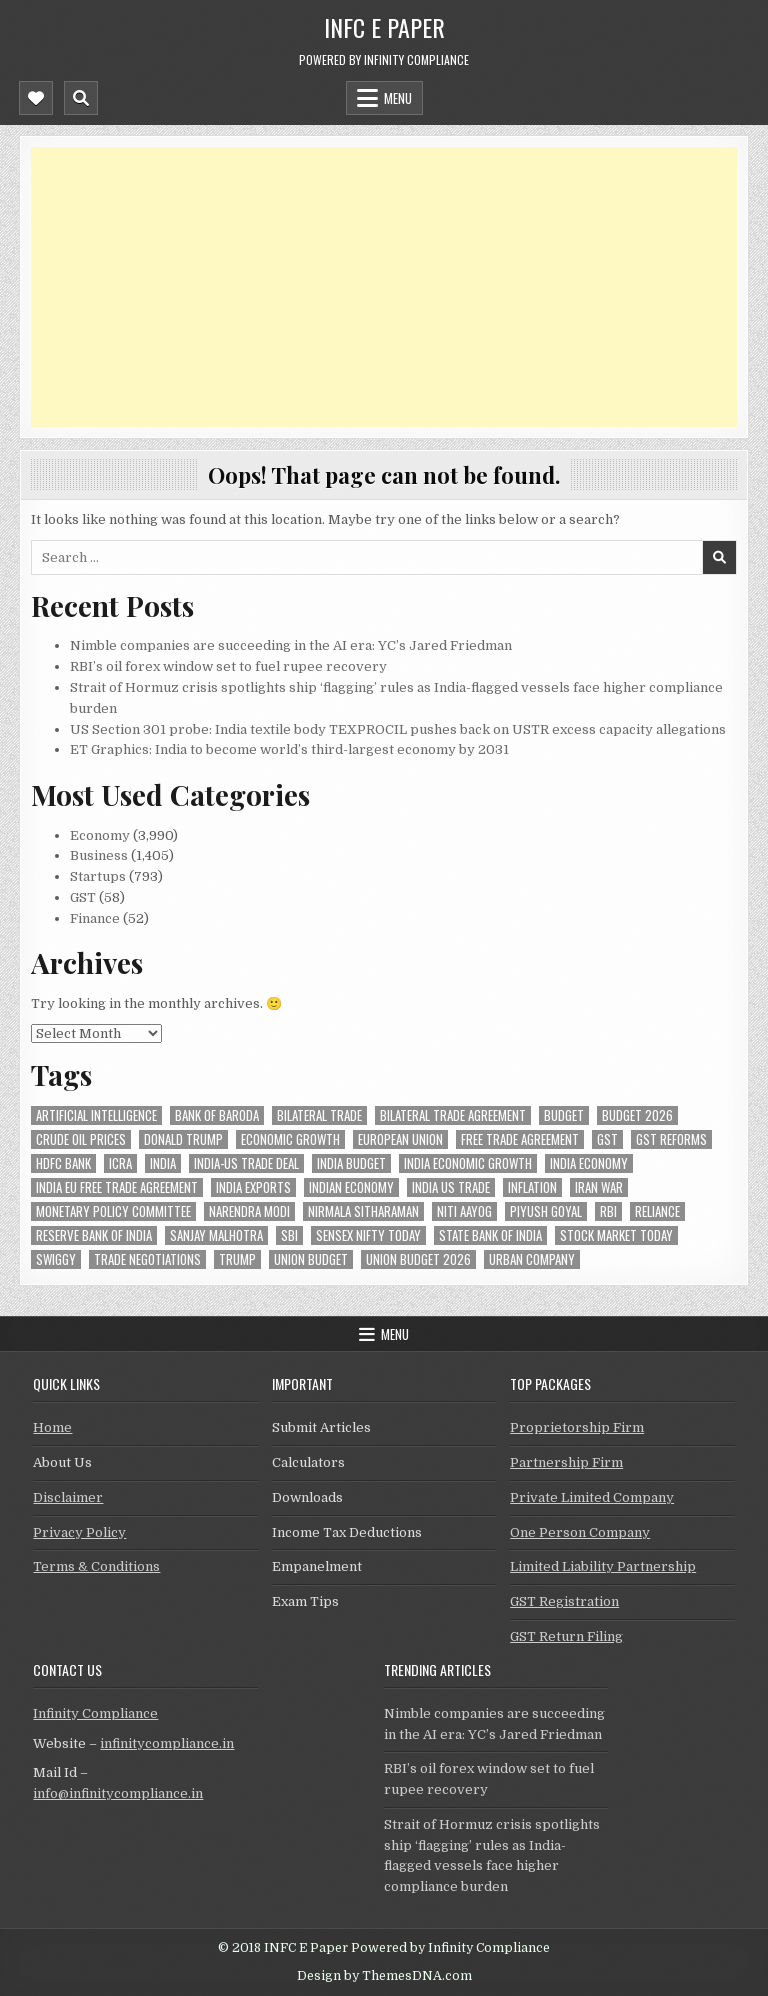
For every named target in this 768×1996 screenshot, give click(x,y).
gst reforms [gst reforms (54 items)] (671, 1139)
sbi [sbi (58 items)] (289, 1235)
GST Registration (564, 1601)
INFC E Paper (384, 27)
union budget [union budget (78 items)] (311, 1259)
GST (83, 897)
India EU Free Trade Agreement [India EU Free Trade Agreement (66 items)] (117, 1187)
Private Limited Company (592, 1497)
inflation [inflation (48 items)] (532, 1187)
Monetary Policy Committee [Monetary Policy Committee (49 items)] (113, 1211)
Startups (98, 876)
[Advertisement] (384, 287)
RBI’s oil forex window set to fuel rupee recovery (228, 666)
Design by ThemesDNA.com (384, 1976)
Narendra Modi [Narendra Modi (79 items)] (249, 1211)
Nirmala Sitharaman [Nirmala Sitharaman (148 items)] (363, 1211)
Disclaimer (68, 1497)
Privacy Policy (79, 1532)
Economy (100, 835)
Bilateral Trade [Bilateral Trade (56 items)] (319, 1115)
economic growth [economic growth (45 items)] (290, 1139)
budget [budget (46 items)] (564, 1115)
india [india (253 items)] (163, 1163)
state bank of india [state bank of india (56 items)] (490, 1235)
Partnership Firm (566, 1462)
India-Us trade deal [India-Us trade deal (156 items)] (246, 1163)
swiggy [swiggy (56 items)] (56, 1259)
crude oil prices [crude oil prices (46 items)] (81, 1139)
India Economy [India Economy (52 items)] (589, 1163)
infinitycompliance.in (167, 1743)
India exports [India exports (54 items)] (253, 1187)
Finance (95, 918)
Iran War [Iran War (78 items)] (599, 1187)
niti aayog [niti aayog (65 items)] (464, 1211)
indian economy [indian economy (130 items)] (351, 1187)
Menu (398, 98)
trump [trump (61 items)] (237, 1259)
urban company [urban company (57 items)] (532, 1259)
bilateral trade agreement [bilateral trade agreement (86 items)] (453, 1115)
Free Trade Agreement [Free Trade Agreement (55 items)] (520, 1139)
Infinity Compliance (95, 1713)
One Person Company (580, 1532)
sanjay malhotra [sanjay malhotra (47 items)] (216, 1235)
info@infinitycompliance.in (118, 1793)
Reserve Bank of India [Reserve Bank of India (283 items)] (94, 1235)
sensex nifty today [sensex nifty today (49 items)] (368, 1235)
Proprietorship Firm (577, 1427)
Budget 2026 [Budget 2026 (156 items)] (637, 1115)
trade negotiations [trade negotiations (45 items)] (147, 1259)
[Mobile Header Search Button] (81, 98)
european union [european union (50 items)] (400, 1139)
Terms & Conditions (96, 1566)
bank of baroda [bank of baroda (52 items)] (217, 1115)
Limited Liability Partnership (603, 1566)
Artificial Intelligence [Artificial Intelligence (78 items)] (96, 1115)
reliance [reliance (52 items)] (657, 1211)
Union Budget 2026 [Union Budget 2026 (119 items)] (418, 1259)
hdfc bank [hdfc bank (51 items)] (63, 1163)
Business (99, 855)
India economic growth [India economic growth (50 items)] (468, 1163)
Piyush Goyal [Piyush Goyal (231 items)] (546, 1211)
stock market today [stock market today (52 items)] (616, 1235)
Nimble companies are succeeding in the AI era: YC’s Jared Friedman (291, 645)
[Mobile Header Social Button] (36, 98)
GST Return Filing (566, 1636)
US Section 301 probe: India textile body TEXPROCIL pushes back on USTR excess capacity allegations (398, 729)
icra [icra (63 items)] (120, 1163)
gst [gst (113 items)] (607, 1139)
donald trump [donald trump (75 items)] (183, 1139)
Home (52, 1427)
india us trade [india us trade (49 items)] (451, 1187)
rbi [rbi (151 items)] (608, 1211)
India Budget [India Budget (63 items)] (351, 1163)
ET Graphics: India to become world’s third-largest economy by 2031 (289, 749)
